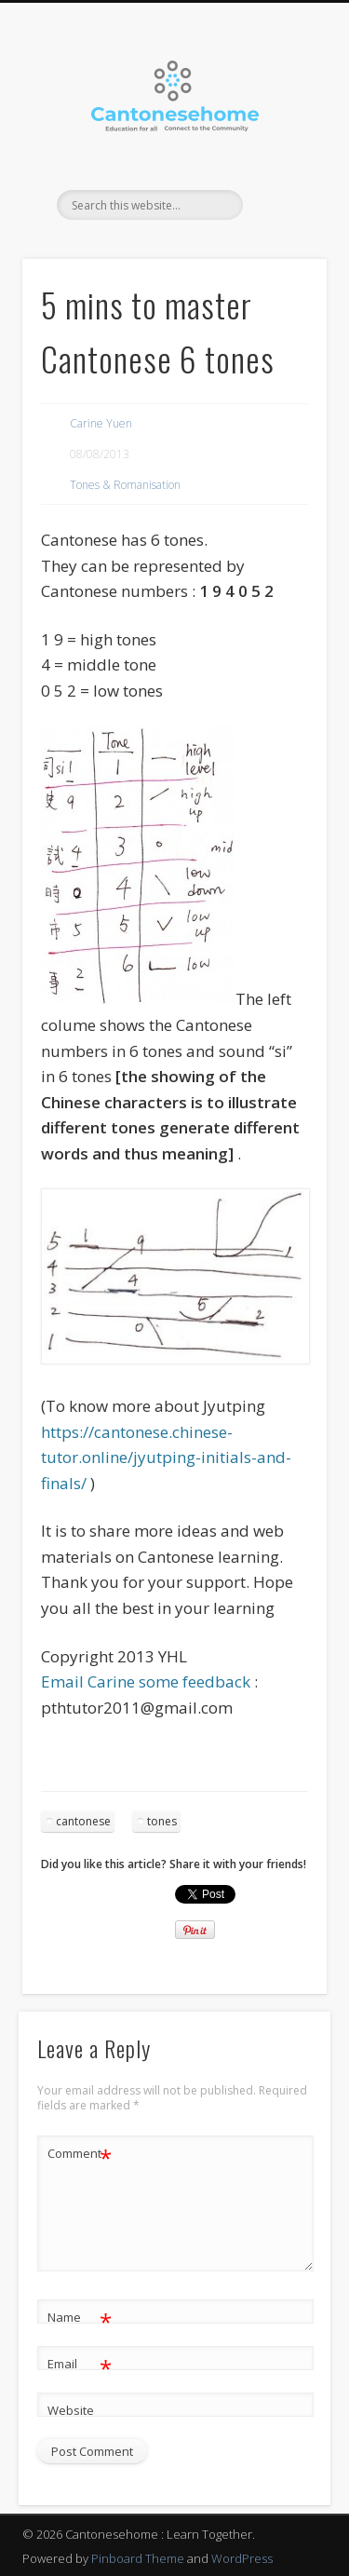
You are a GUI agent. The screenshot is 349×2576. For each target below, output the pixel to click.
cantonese (83, 1821)
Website (70, 2410)
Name (79, 2317)
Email (79, 2364)
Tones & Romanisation (125, 485)
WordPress (242, 2558)
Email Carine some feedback (145, 1681)
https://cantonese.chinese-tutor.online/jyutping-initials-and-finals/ (166, 1457)
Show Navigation (282, 167)
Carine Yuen (101, 423)
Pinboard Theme (137, 2558)
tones (162, 1821)
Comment (79, 2153)
